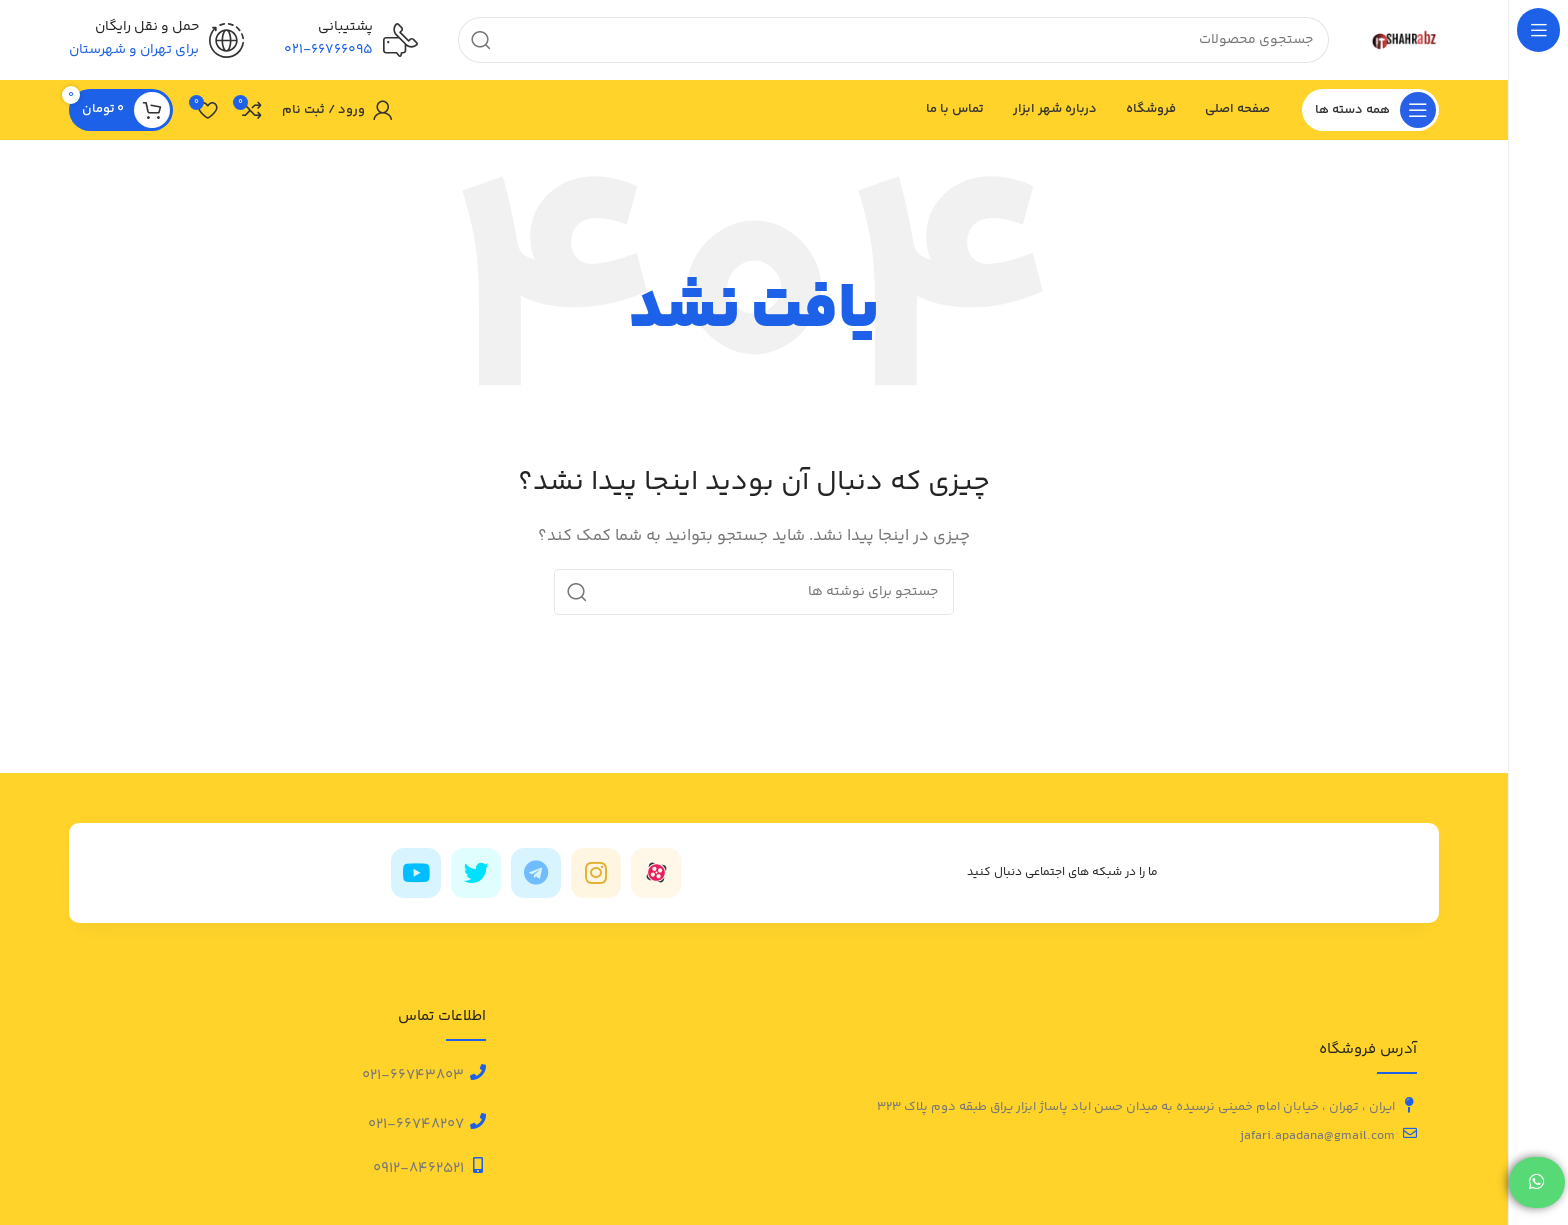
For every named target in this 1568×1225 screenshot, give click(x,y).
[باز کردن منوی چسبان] (1370, 110)
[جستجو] (893, 40)
